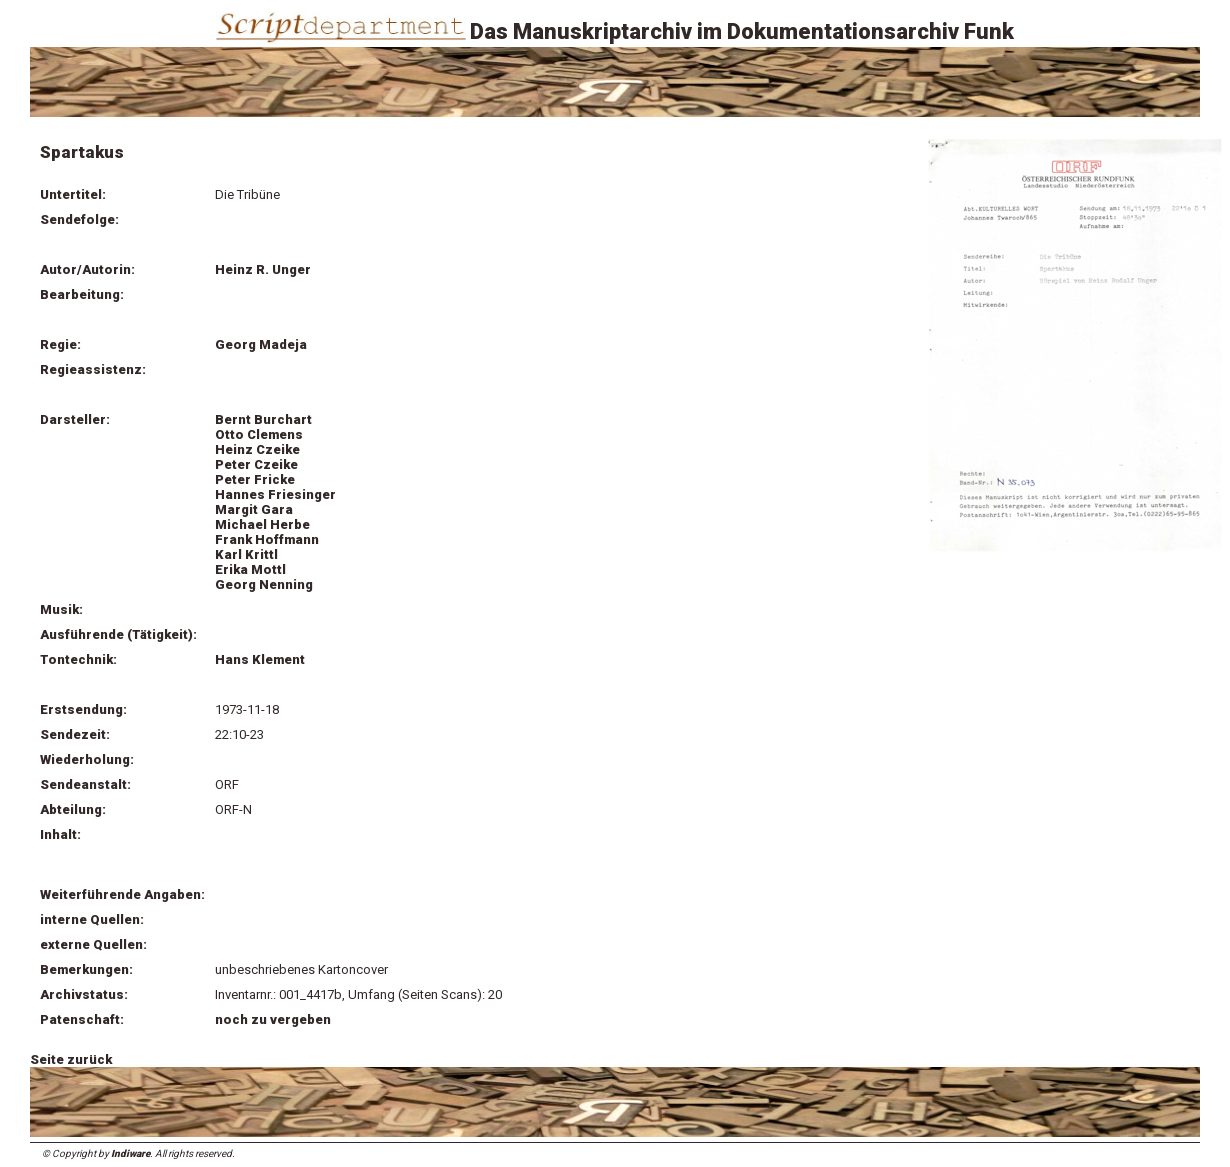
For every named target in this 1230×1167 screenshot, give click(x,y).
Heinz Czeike (257, 449)
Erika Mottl (250, 569)
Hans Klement (260, 659)
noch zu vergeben (273, 1019)
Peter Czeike (256, 464)
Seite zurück (71, 1059)
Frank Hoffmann (267, 539)
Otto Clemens (259, 434)
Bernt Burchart (263, 419)
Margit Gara (254, 509)
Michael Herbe (262, 524)
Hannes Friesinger (275, 494)
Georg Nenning (264, 584)
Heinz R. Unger (263, 269)
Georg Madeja (261, 344)
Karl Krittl (246, 554)
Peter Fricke (255, 479)
